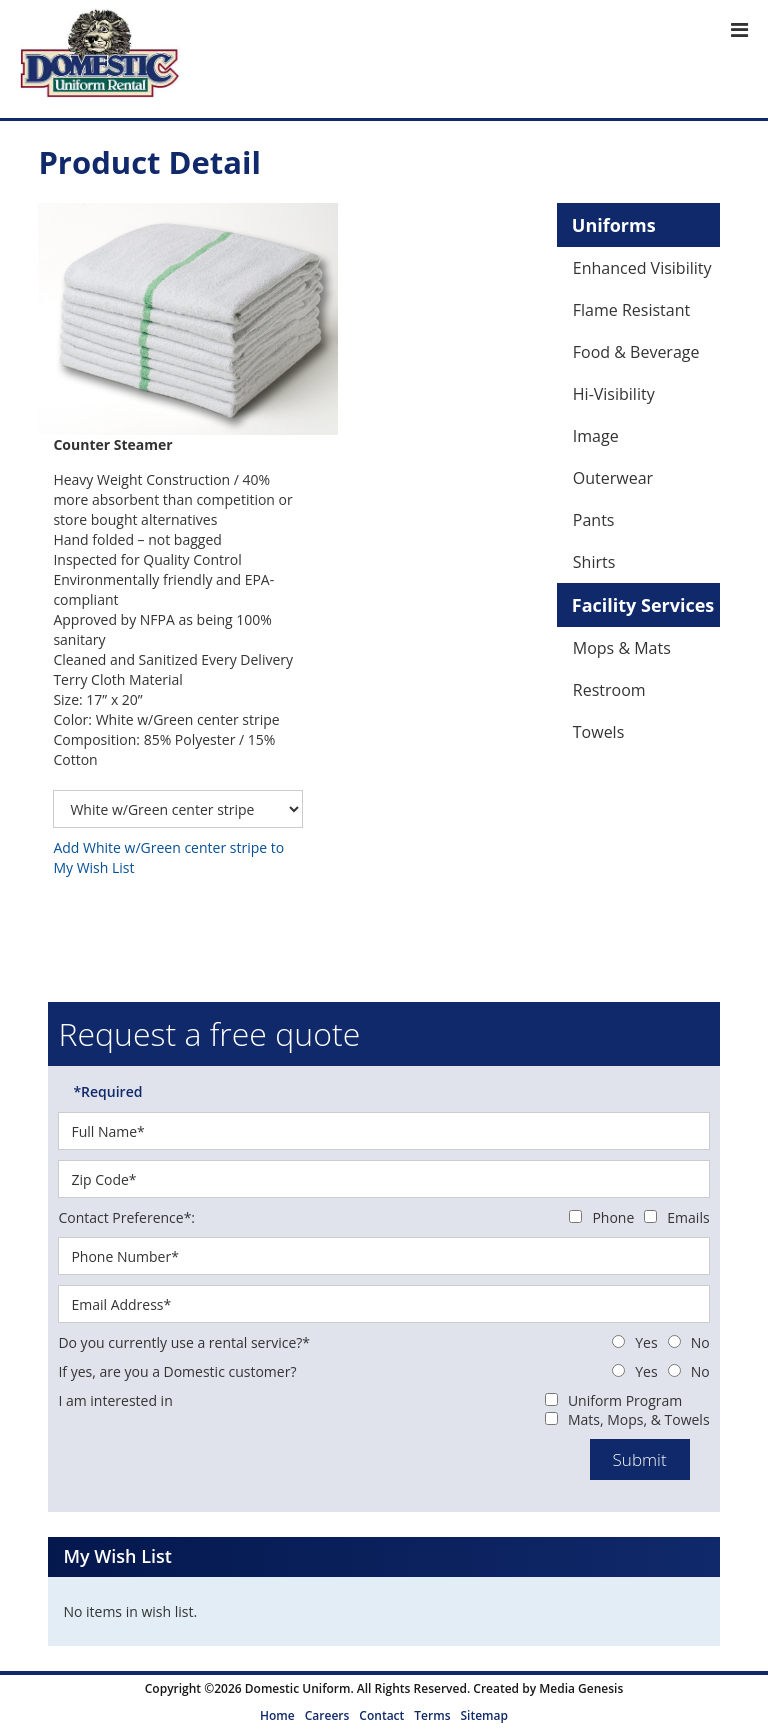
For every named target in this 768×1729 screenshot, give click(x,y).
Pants (594, 520)
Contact (381, 1715)
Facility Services (643, 605)
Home (277, 1715)
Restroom (609, 690)
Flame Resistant (631, 310)
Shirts (594, 562)
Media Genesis (581, 1688)
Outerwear (613, 478)
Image (596, 436)
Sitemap (483, 1715)
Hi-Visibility (614, 394)
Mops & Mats (622, 648)
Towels (598, 732)
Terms (432, 1715)
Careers (327, 1715)
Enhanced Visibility (642, 268)
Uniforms (614, 225)
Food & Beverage (636, 352)
